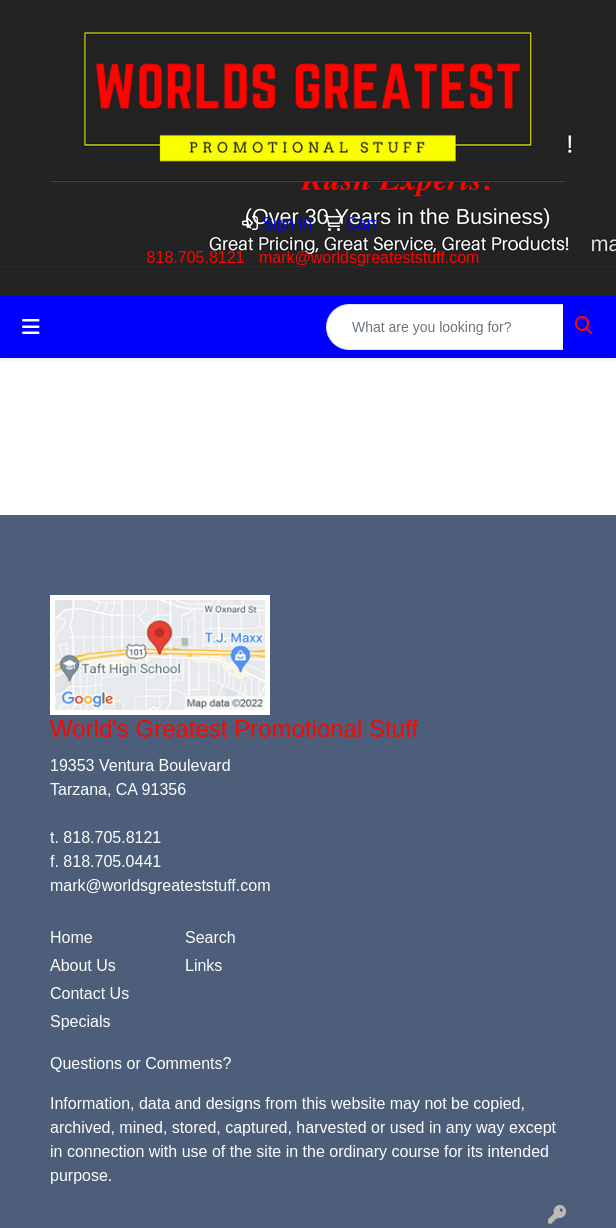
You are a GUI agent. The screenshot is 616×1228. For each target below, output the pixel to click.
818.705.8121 (196, 257)
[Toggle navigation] (31, 327)
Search (210, 937)
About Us (83, 965)
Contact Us (89, 993)
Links (203, 965)
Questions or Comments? (140, 1063)
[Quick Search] (445, 327)
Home (71, 937)
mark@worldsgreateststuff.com (369, 257)
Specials (80, 1021)
